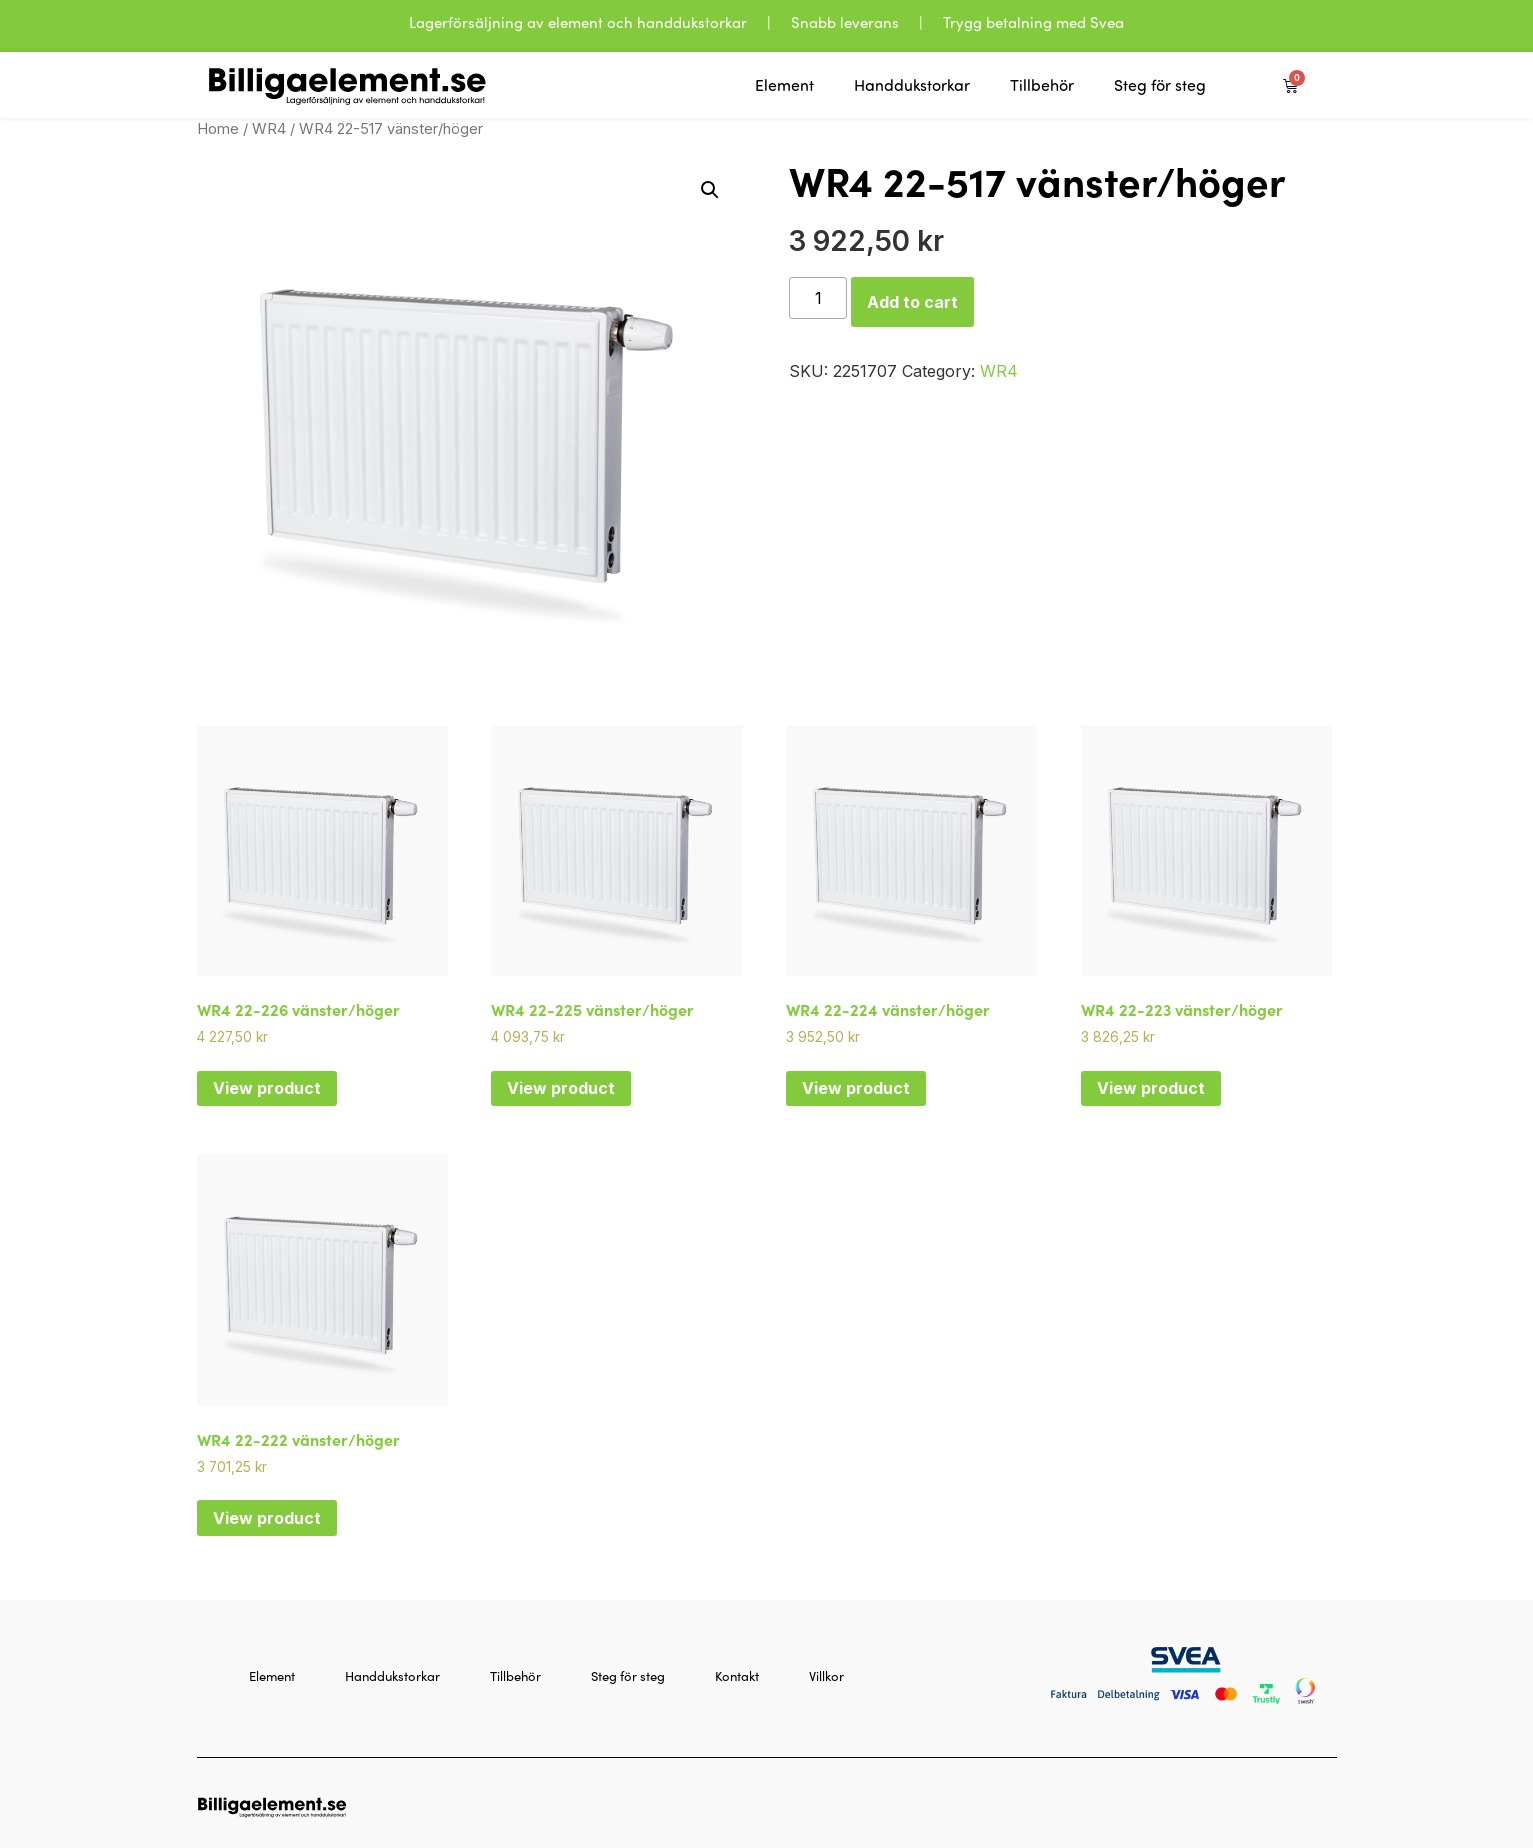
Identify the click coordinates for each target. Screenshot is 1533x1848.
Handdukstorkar (912, 85)
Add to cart (912, 302)
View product (267, 1088)
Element (784, 85)
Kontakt (737, 1675)
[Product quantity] (818, 298)
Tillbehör (1042, 85)
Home (218, 129)
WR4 (269, 129)
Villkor (826, 1675)
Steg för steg (1160, 85)
